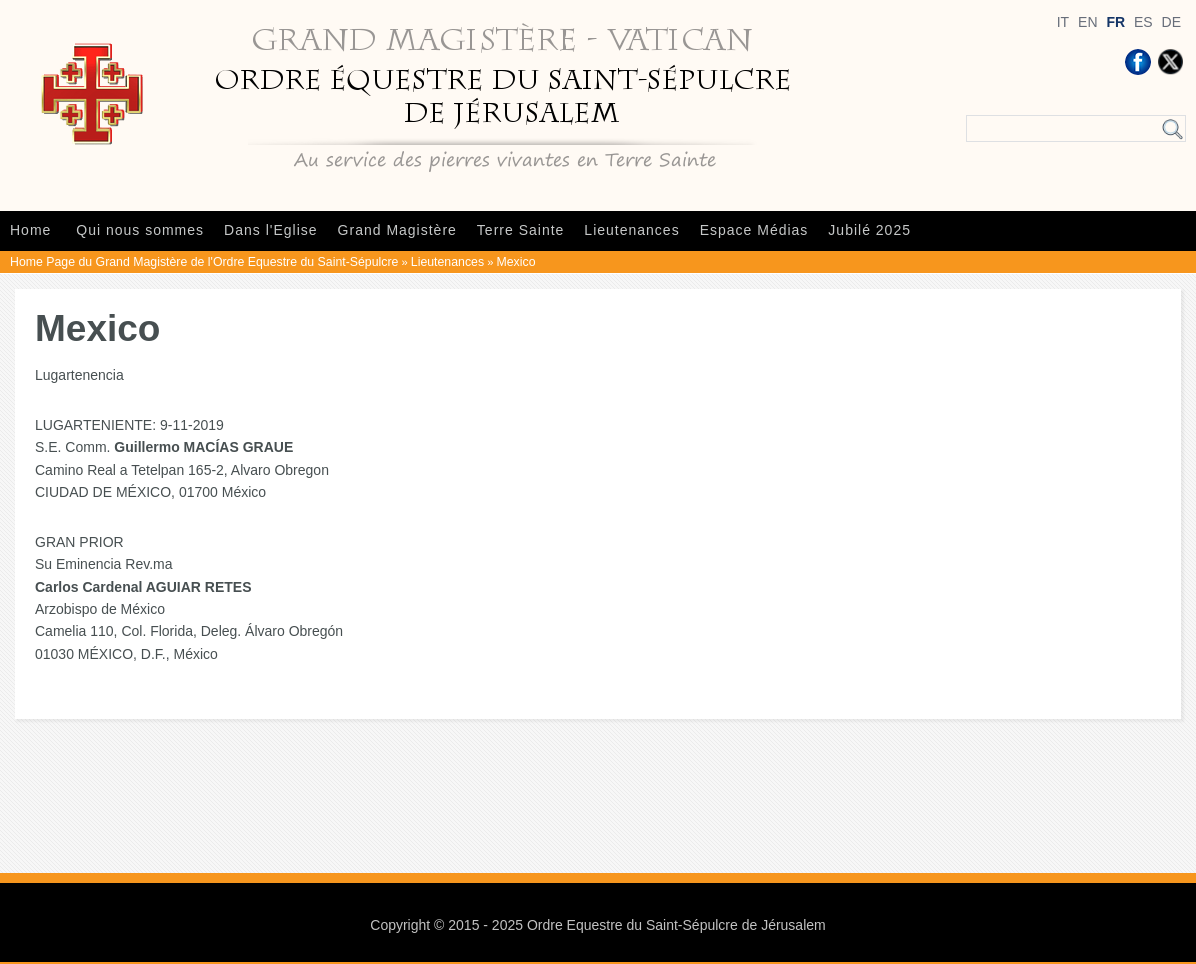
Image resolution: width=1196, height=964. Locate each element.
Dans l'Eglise (271, 230)
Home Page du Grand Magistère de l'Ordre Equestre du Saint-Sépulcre (204, 262)
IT (1063, 22)
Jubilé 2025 (869, 230)
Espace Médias (754, 230)
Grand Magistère (397, 230)
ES (1143, 22)
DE (1171, 22)
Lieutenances (631, 230)
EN (1087, 22)
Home (30, 230)
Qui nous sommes (140, 230)
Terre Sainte (520, 230)
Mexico (516, 262)
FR (1115, 22)
